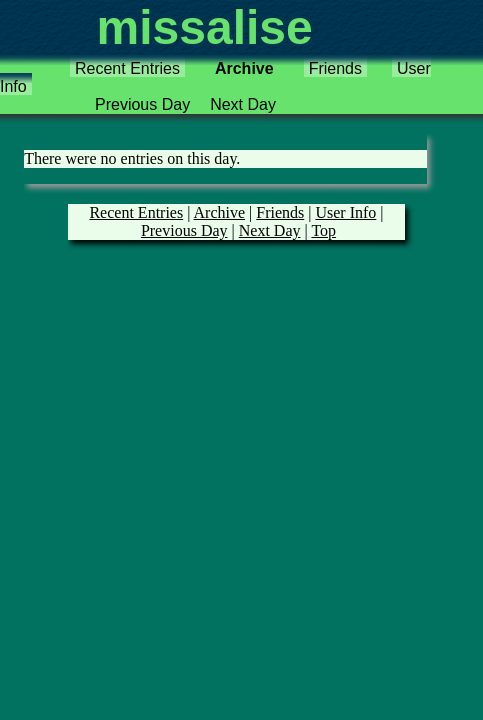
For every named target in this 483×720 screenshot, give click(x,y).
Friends (335, 68)
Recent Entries (127, 68)
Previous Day (142, 104)
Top (323, 230)
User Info (345, 212)
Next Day (243, 104)
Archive (244, 68)
